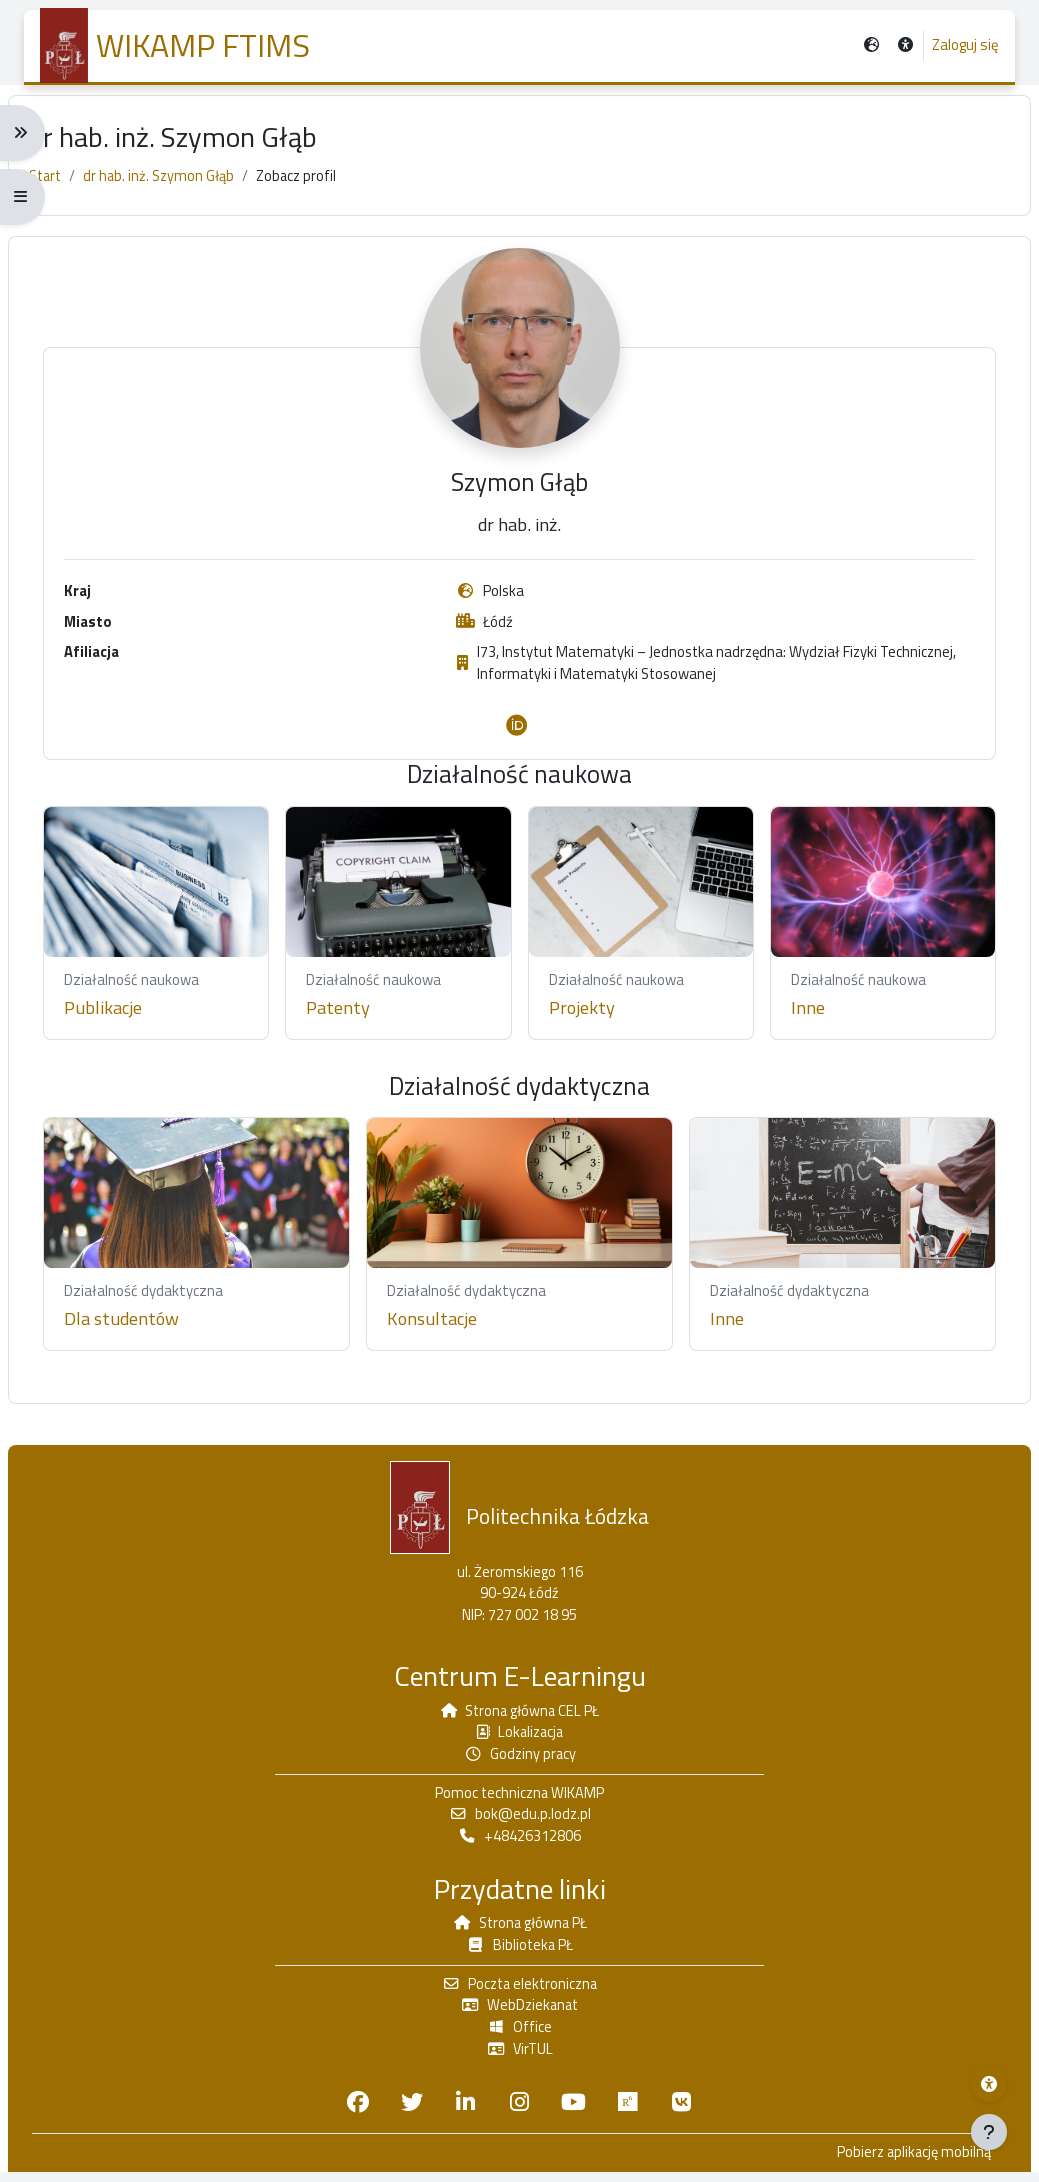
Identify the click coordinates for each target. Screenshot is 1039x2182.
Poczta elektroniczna (520, 1990)
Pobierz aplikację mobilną (895, 2163)
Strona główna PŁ (520, 1928)
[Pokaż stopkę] (989, 2132)
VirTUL (520, 2057)
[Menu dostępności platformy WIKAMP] (989, 2084)
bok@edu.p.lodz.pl (520, 1818)
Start (64, 186)
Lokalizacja (520, 1734)
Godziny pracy (519, 1756)
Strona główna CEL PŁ (520, 1711)
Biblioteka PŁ (519, 1951)
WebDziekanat (520, 2013)
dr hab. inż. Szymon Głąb (181, 186)
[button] (904, 46)
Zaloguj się (964, 46)
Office (520, 2035)
